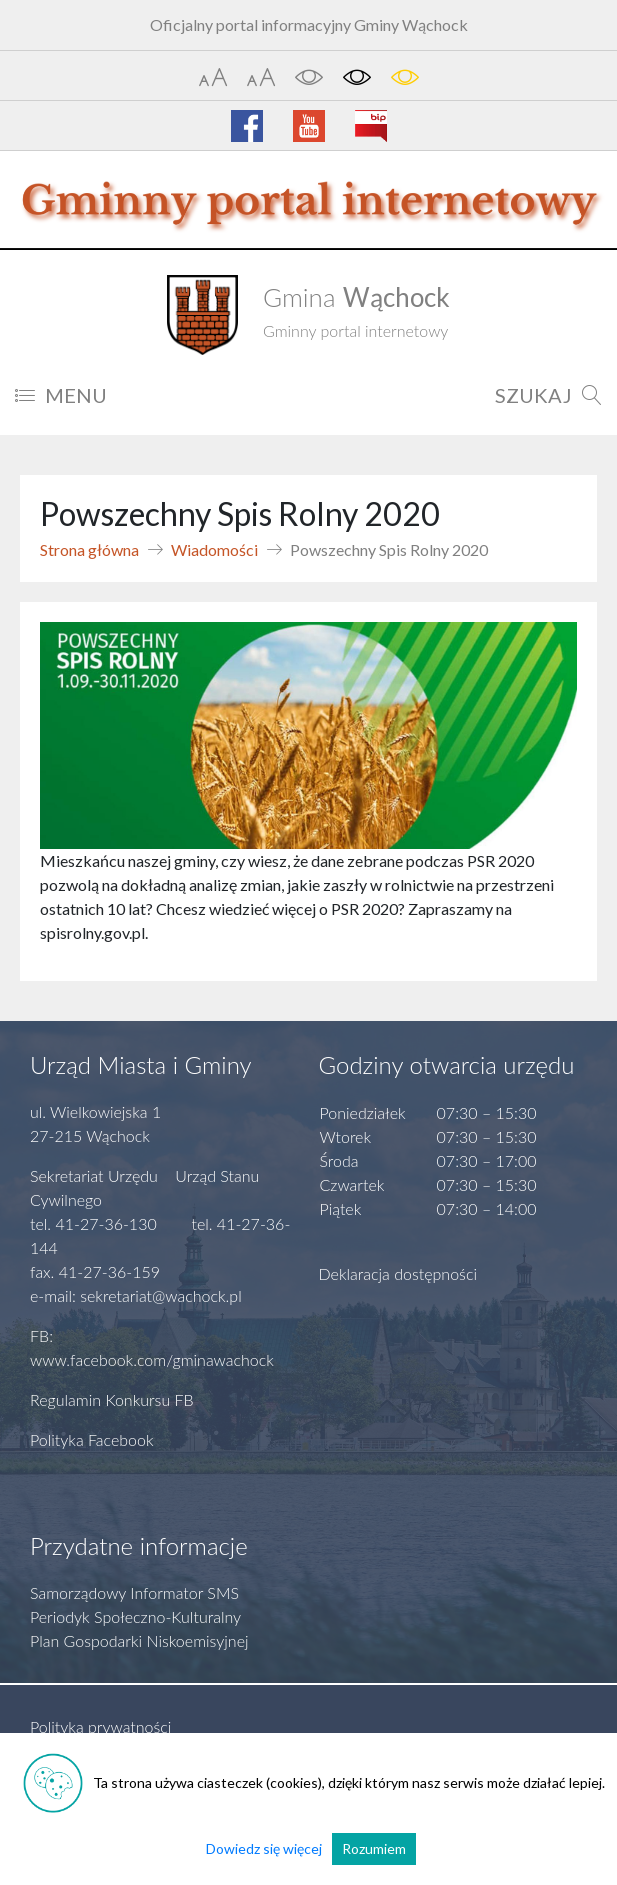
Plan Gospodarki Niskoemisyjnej (139, 1640)
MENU (61, 395)
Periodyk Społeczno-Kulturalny (135, 1616)
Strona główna (89, 549)
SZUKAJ (548, 395)
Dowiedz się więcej (264, 1848)
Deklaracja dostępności (398, 1273)
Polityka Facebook (92, 1439)
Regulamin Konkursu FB (112, 1399)
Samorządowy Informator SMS (134, 1592)
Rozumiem (374, 1848)
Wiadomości (214, 549)
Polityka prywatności (100, 1726)
